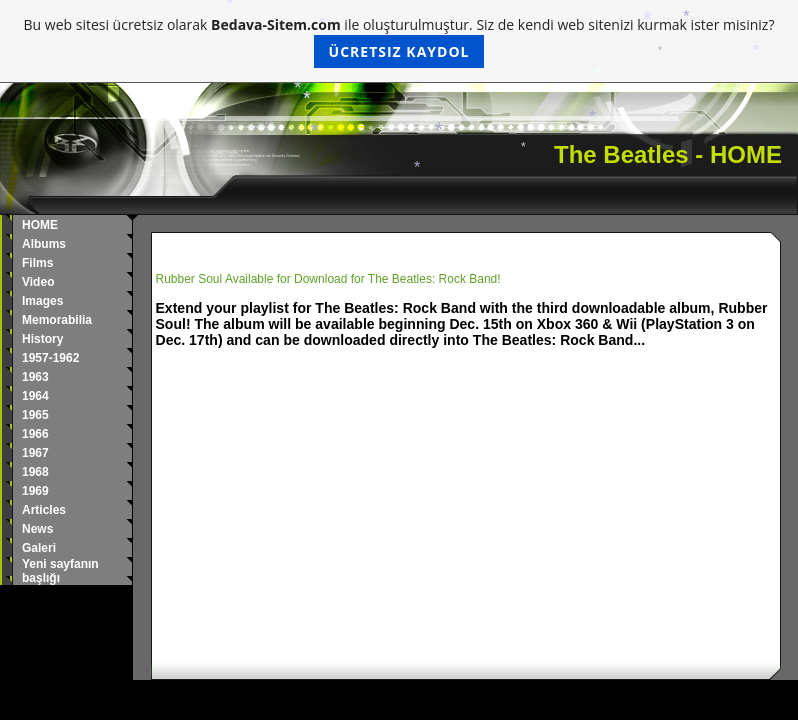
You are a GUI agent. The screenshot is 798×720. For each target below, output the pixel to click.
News (37, 529)
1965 (35, 415)
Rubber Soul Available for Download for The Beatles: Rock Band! (328, 279)
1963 (35, 377)
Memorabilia (57, 320)
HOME (40, 225)
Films (37, 263)
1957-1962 (50, 358)
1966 (35, 434)
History (42, 339)
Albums (44, 244)
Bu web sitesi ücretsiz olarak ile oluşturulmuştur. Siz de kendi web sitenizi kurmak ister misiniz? (399, 41)
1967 (35, 453)
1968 (35, 472)
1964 (35, 396)
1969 (35, 491)
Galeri (39, 548)
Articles (44, 510)
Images (42, 301)
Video (38, 282)
